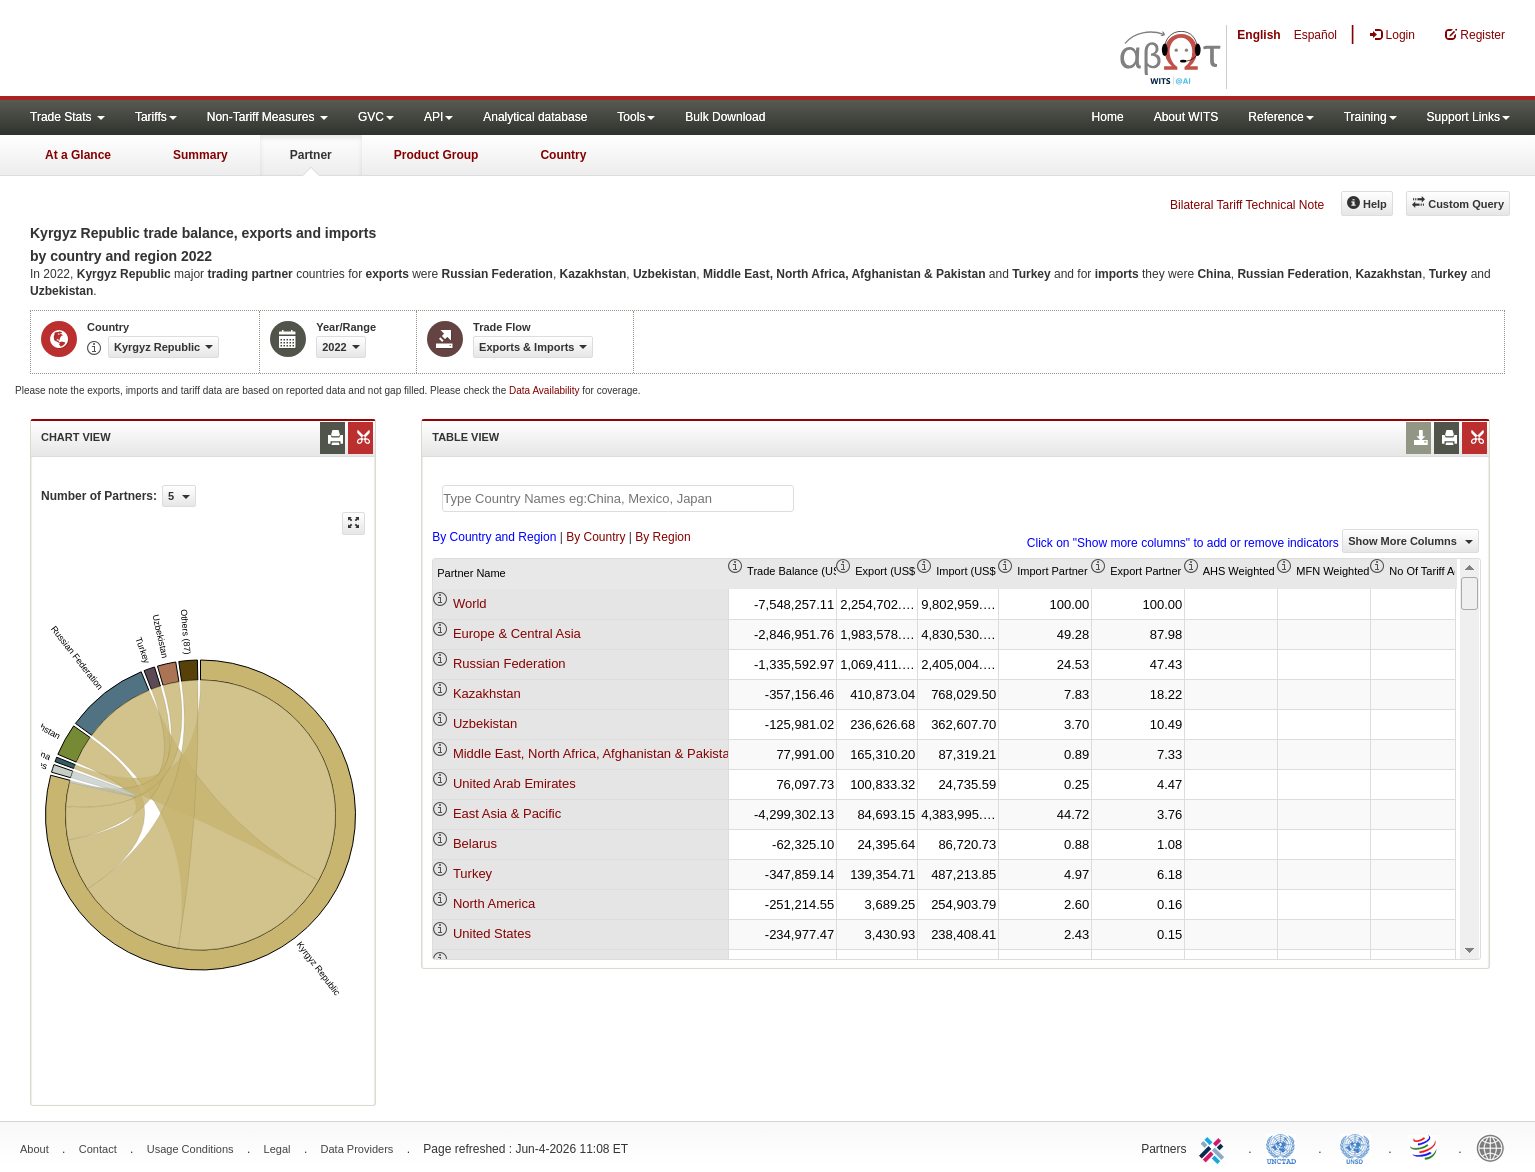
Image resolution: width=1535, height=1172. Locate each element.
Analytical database (535, 117)
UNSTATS (1355, 1147)
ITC (1215, 1147)
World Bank (1495, 1147)
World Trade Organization (1425, 1147)
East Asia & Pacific (507, 813)
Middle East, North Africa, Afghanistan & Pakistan (595, 753)
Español (1315, 35)
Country (563, 155)
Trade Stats (67, 117)
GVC (376, 117)
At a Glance (78, 155)
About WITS (1186, 117)
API (438, 117)
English (1258, 35)
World (470, 603)
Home (1108, 117)
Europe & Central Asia (517, 633)
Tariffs (156, 117)
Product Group (436, 155)
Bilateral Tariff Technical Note (1247, 205)
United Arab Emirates (514, 783)
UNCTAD (1285, 1147)
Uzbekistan (485, 723)
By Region (662, 537)
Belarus (475, 843)
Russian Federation (509, 663)
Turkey (472, 873)
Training (1370, 117)
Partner (311, 155)
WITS (200, 50)
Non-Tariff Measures (267, 117)
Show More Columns (1410, 541)
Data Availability (545, 390)
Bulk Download (725, 117)
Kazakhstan (487, 693)
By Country (595, 537)
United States (492, 933)
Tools (636, 117)
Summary (200, 155)
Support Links (1468, 117)
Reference (1280, 117)
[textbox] (618, 498)
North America (494, 903)
